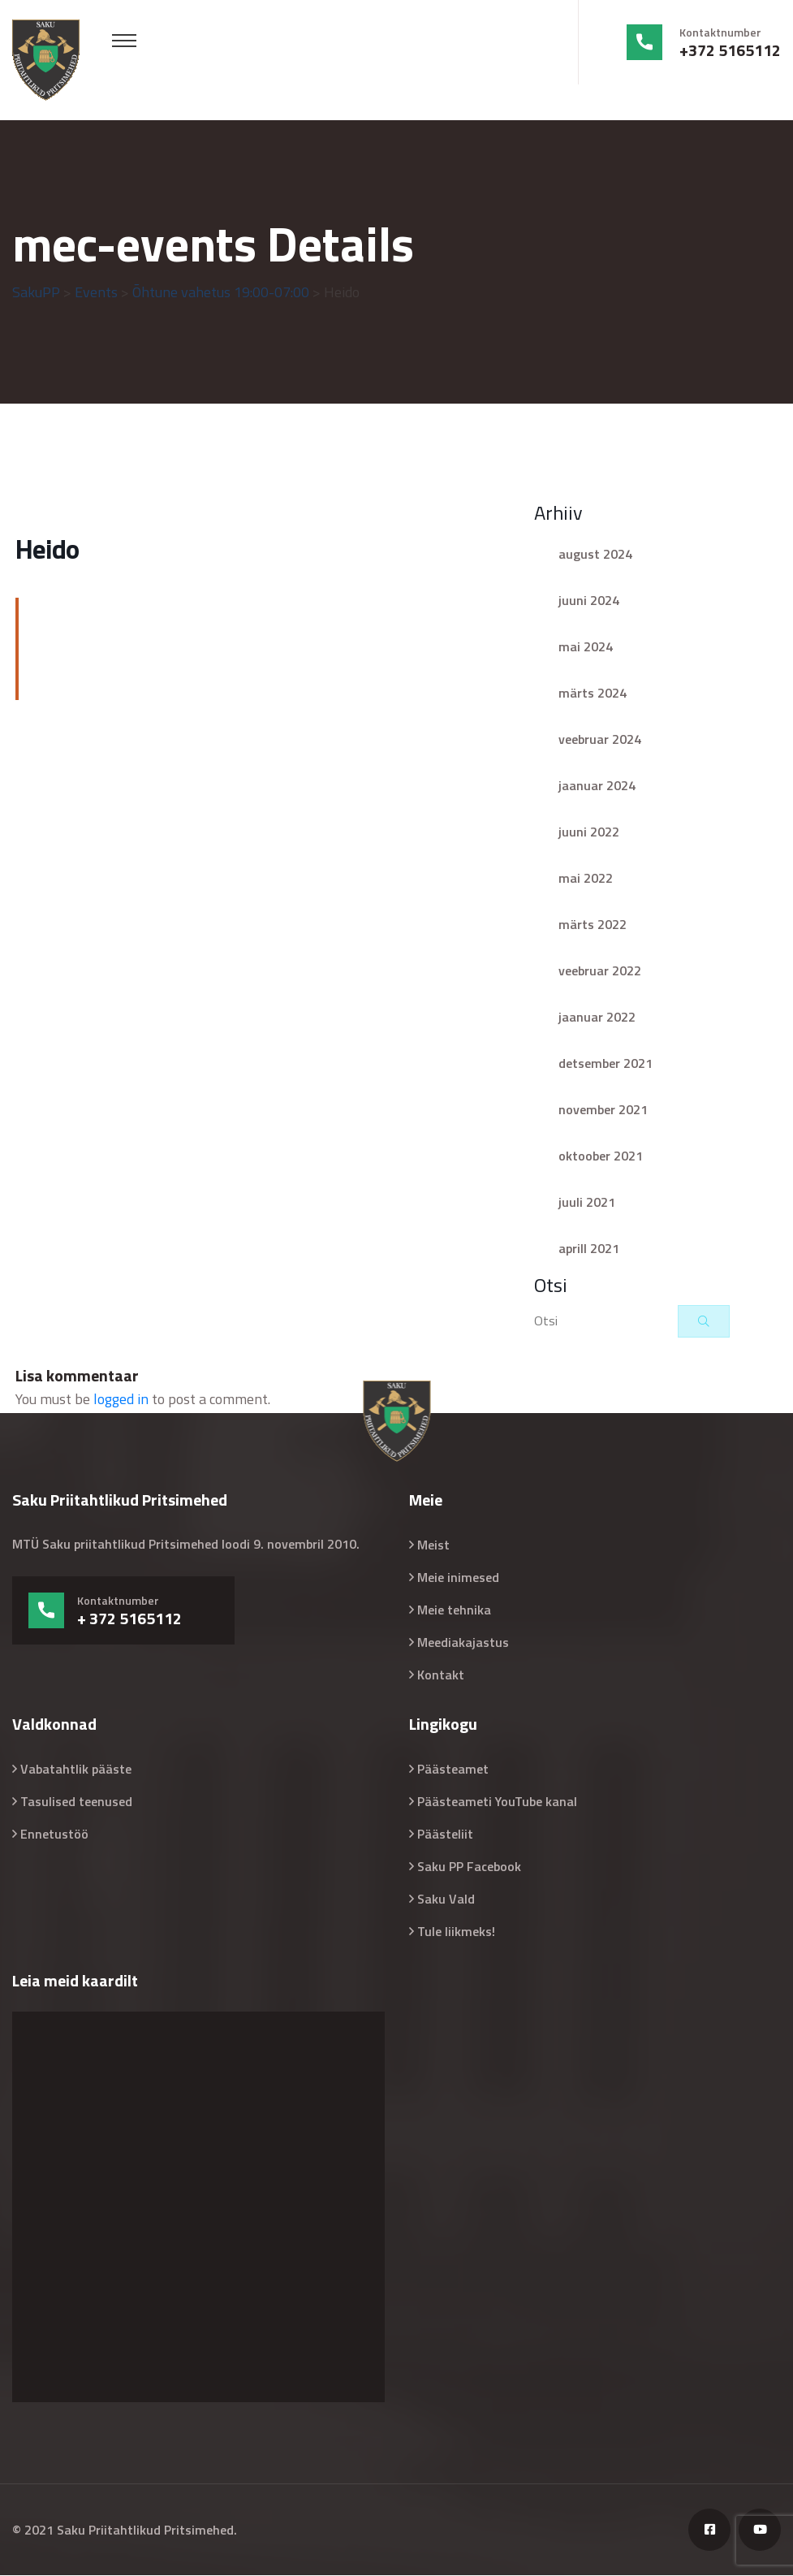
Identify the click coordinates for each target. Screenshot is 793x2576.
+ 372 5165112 (129, 1619)
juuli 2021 (586, 1202)
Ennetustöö (54, 1834)
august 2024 (595, 554)
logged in (121, 1400)
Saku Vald (446, 1899)
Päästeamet (453, 1769)
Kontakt (440, 1675)
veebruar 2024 (599, 740)
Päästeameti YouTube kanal (497, 1802)
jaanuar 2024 (597, 786)
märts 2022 (592, 925)
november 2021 (603, 1110)
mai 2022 (585, 878)
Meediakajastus (463, 1643)
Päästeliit (445, 1834)
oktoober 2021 (600, 1156)
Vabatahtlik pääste (75, 1769)
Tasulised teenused (76, 1802)
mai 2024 (585, 647)
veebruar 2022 (599, 971)
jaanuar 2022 (597, 1017)
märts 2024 (592, 693)
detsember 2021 (605, 1064)
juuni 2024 (588, 601)
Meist (433, 1545)
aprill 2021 (588, 1249)
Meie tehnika (454, 1610)
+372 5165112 (730, 50)
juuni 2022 (588, 832)
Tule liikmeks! (456, 1932)
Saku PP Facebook (469, 1867)
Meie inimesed (458, 1578)
